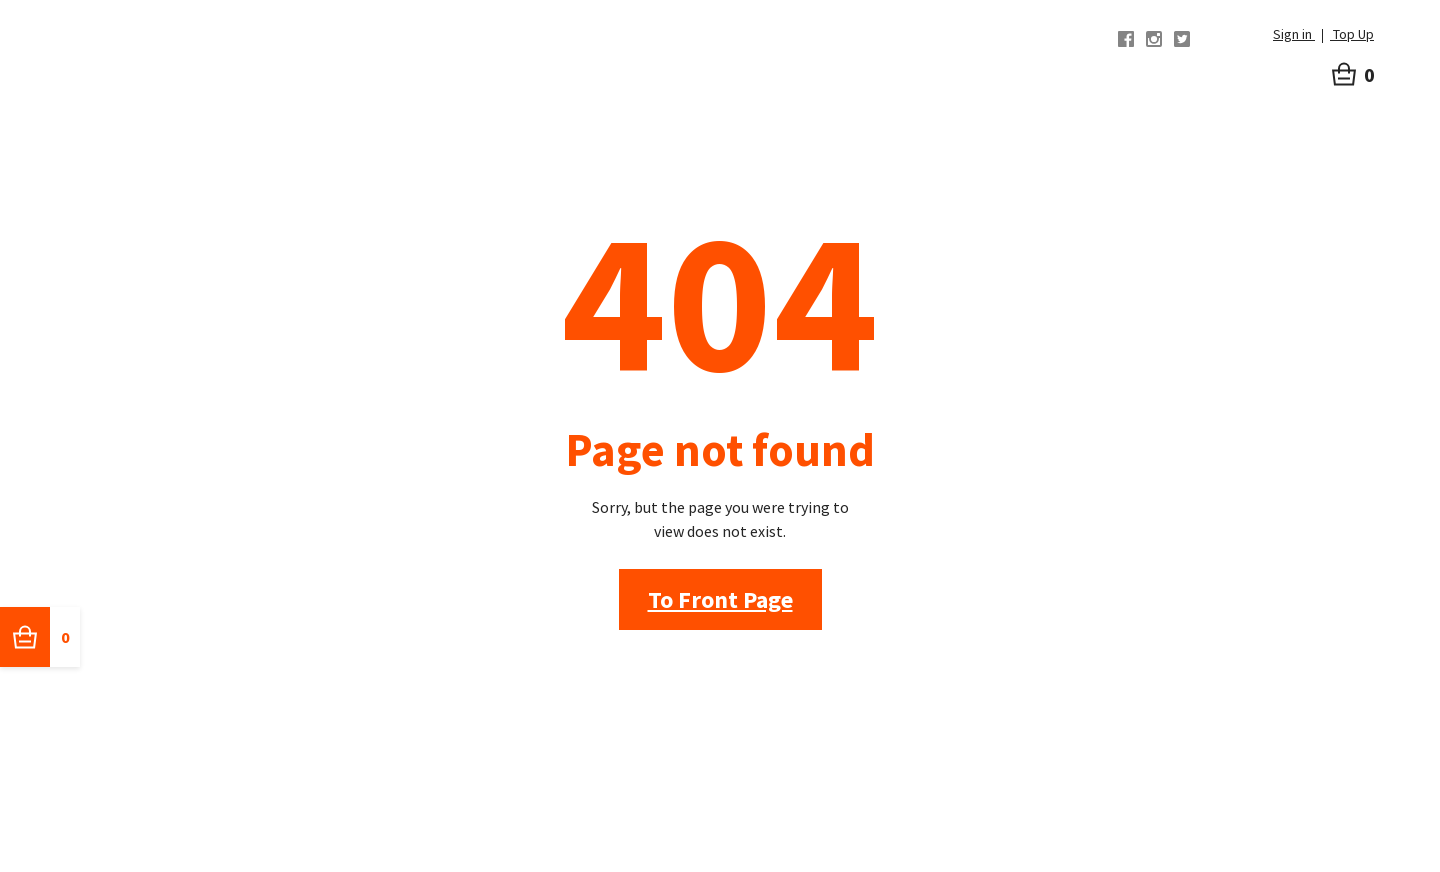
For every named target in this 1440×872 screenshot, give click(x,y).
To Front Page (720, 599)
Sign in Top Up (1323, 34)
